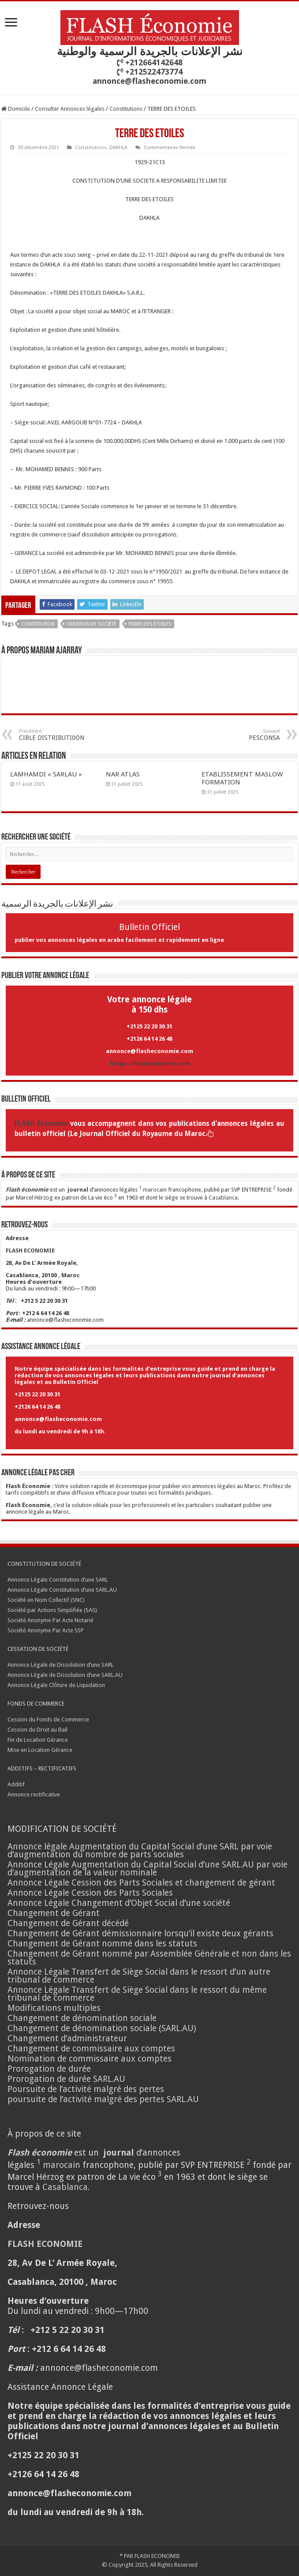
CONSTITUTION (38, 624)
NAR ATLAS (123, 774)
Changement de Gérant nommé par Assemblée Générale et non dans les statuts (149, 1958)
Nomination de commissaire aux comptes (89, 2059)
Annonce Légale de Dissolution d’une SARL (60, 1664)
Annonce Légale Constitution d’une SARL (57, 1579)
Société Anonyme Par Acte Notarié (50, 1620)
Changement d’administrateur (67, 2038)
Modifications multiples (55, 2008)
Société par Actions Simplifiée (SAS (51, 1610)
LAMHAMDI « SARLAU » (46, 774)
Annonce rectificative (33, 1794)
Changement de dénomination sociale (83, 2018)
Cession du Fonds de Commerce (48, 1719)
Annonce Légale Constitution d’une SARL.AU (62, 1589)
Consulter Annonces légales (70, 108)
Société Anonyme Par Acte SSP (45, 1630)
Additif (16, 1784)
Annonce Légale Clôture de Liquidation (56, 1685)
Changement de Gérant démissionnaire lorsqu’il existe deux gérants (140, 1933)
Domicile (15, 108)
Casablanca (223, 1198)
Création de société (91, 624)
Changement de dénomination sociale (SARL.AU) (101, 2028)
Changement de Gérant (53, 1913)
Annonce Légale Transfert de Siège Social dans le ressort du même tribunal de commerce (137, 1994)
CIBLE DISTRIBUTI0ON (64, 734)
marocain (155, 1189)
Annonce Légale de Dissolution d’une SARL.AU (65, 1675)
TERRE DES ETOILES (149, 624)
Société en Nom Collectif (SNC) (46, 1600)
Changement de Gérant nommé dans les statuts (102, 1944)
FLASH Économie (41, 1124)
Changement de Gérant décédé (68, 1923)
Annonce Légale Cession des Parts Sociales (90, 1893)
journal (77, 1189)
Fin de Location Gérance (37, 1739)
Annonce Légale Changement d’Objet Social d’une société (118, 1903)
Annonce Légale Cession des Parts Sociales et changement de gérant (141, 1883)
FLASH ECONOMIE (157, 2556)
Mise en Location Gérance (39, 1750)
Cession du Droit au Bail (37, 1729)
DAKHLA (118, 147)
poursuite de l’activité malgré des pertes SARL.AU (103, 2099)
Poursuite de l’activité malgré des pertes (85, 2089)
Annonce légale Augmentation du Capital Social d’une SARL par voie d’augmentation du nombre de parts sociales (139, 1850)
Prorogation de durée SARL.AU (66, 2079)
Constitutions (125, 108)
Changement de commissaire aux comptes (91, 2049)
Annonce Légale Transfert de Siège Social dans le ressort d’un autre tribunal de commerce (138, 1976)
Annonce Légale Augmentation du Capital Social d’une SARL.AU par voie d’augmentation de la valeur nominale (147, 1869)
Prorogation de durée (49, 2069)
